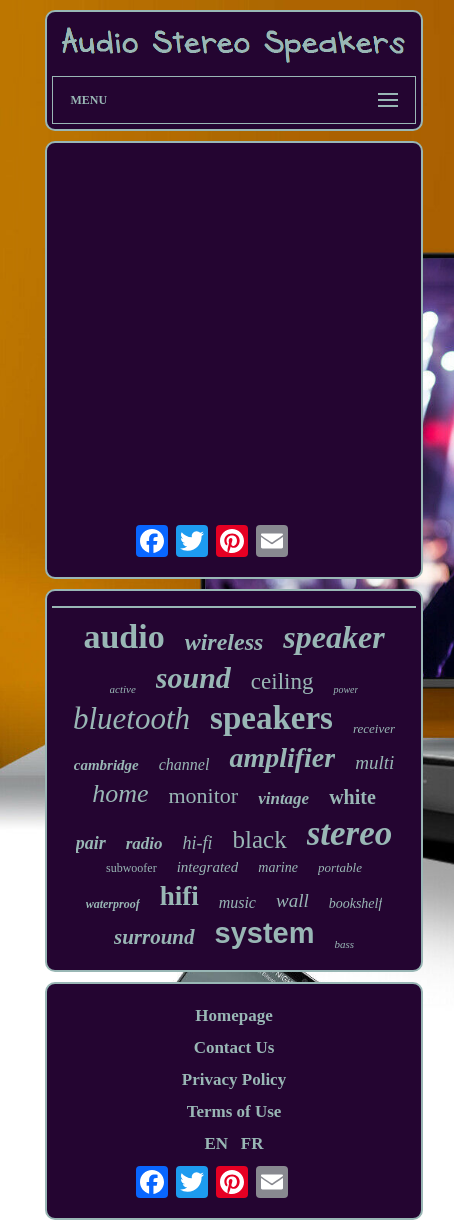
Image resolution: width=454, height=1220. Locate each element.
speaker (333, 637)
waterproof (113, 904)
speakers (271, 718)
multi (374, 762)
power (345, 689)
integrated (208, 867)
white (352, 797)
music (237, 902)
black (260, 839)
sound (193, 677)
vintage (283, 798)
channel (184, 764)
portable (340, 867)
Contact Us (234, 1047)
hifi (179, 896)
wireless (224, 642)
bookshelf (356, 903)
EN (216, 1143)
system (265, 933)
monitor (203, 795)
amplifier (282, 757)
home (120, 793)
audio (123, 636)
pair (91, 843)
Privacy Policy (234, 1079)
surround (154, 937)
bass (344, 944)
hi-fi (198, 843)
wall (292, 900)
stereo (350, 833)
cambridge (106, 765)
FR (252, 1143)
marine (278, 867)
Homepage (233, 1015)
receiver (374, 728)
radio (144, 843)
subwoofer (131, 868)
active (123, 689)
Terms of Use (234, 1111)
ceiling (282, 681)
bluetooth (131, 718)
